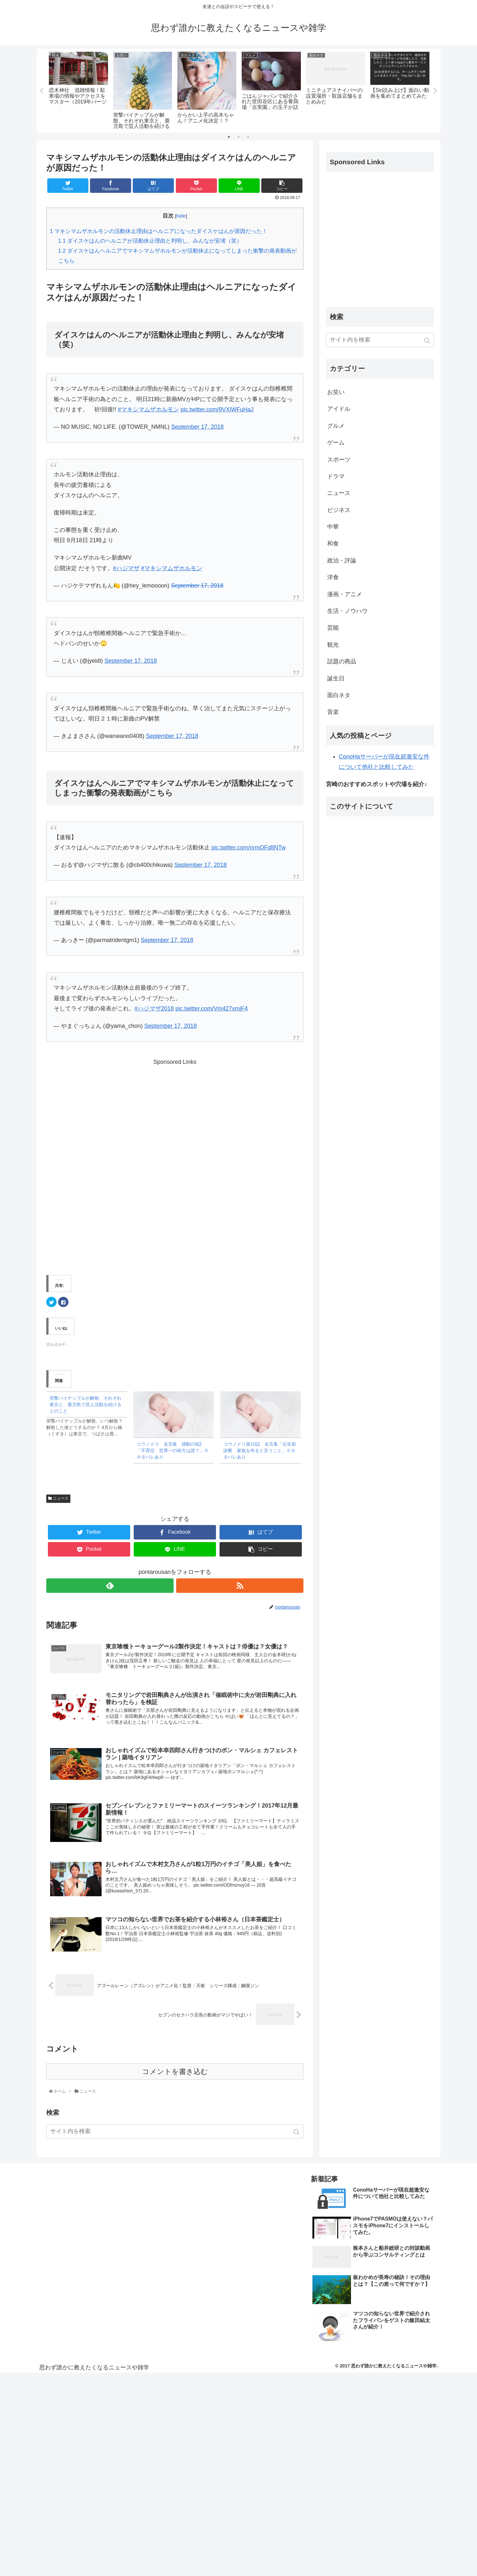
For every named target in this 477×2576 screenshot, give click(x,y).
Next (435, 91)
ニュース (60, 1498)
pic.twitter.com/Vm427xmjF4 (212, 1009)
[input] (174, 2133)
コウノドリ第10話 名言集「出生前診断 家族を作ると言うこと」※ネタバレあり (259, 1451)
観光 (333, 645)
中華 (333, 527)
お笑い (336, 392)
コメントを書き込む (175, 2074)
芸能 (333, 628)
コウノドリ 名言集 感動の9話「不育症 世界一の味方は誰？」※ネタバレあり (173, 1451)
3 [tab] (248, 137)
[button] (297, 2134)
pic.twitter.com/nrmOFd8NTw (249, 848)
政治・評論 (341, 561)
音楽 (333, 712)
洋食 (333, 577)
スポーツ (338, 459)
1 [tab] (229, 137)
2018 (167, 1009)
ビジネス (338, 510)
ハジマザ (128, 568)
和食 (333, 544)
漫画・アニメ (344, 594)
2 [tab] (238, 137)
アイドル (338, 409)
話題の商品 (341, 662)
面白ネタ (338, 695)
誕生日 (336, 678)
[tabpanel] (78, 89)
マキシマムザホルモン (150, 410)
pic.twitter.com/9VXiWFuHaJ (217, 410)
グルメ (336, 426)
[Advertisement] (174, 1163)
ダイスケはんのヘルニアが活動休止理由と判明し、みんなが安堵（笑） (150, 241)
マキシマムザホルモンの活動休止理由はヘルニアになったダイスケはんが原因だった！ (158, 231)
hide (181, 216)
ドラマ (336, 476)
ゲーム (336, 443)
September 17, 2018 (197, 427)
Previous (41, 91)
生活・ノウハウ (347, 611)
